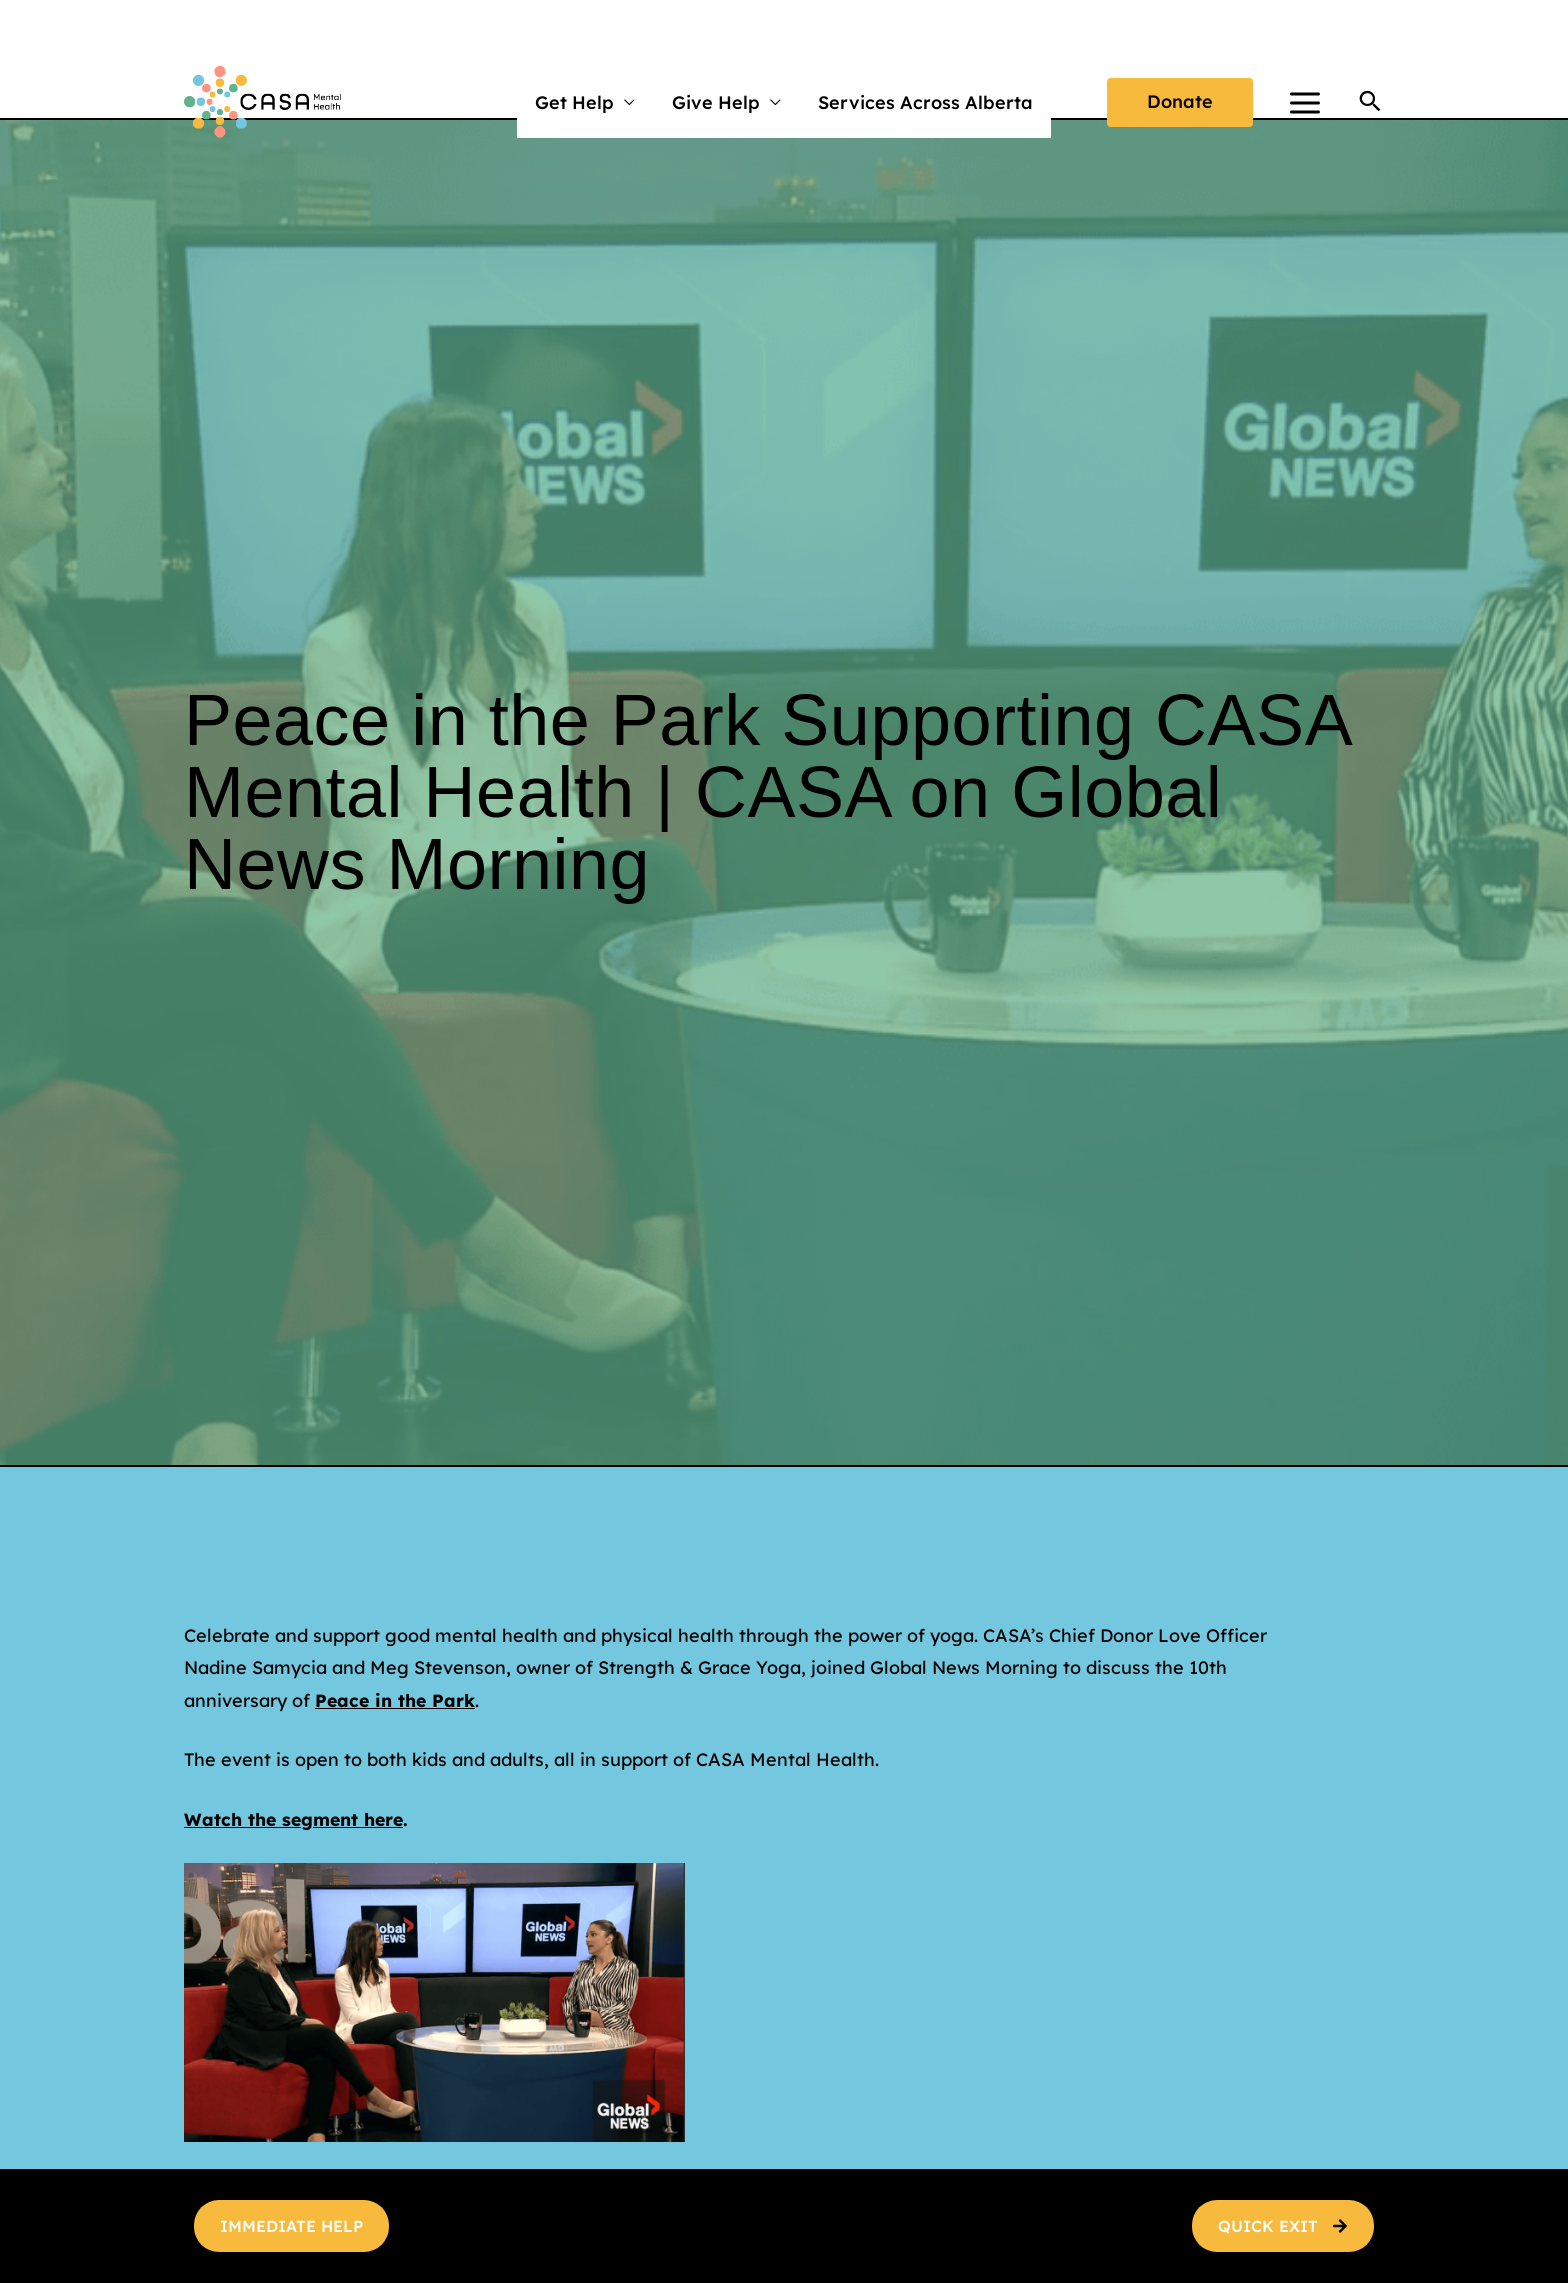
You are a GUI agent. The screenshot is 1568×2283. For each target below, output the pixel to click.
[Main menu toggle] (1304, 102)
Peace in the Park (396, 1700)
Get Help (575, 102)
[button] (1180, 102)
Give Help (716, 102)
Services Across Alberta (924, 102)
